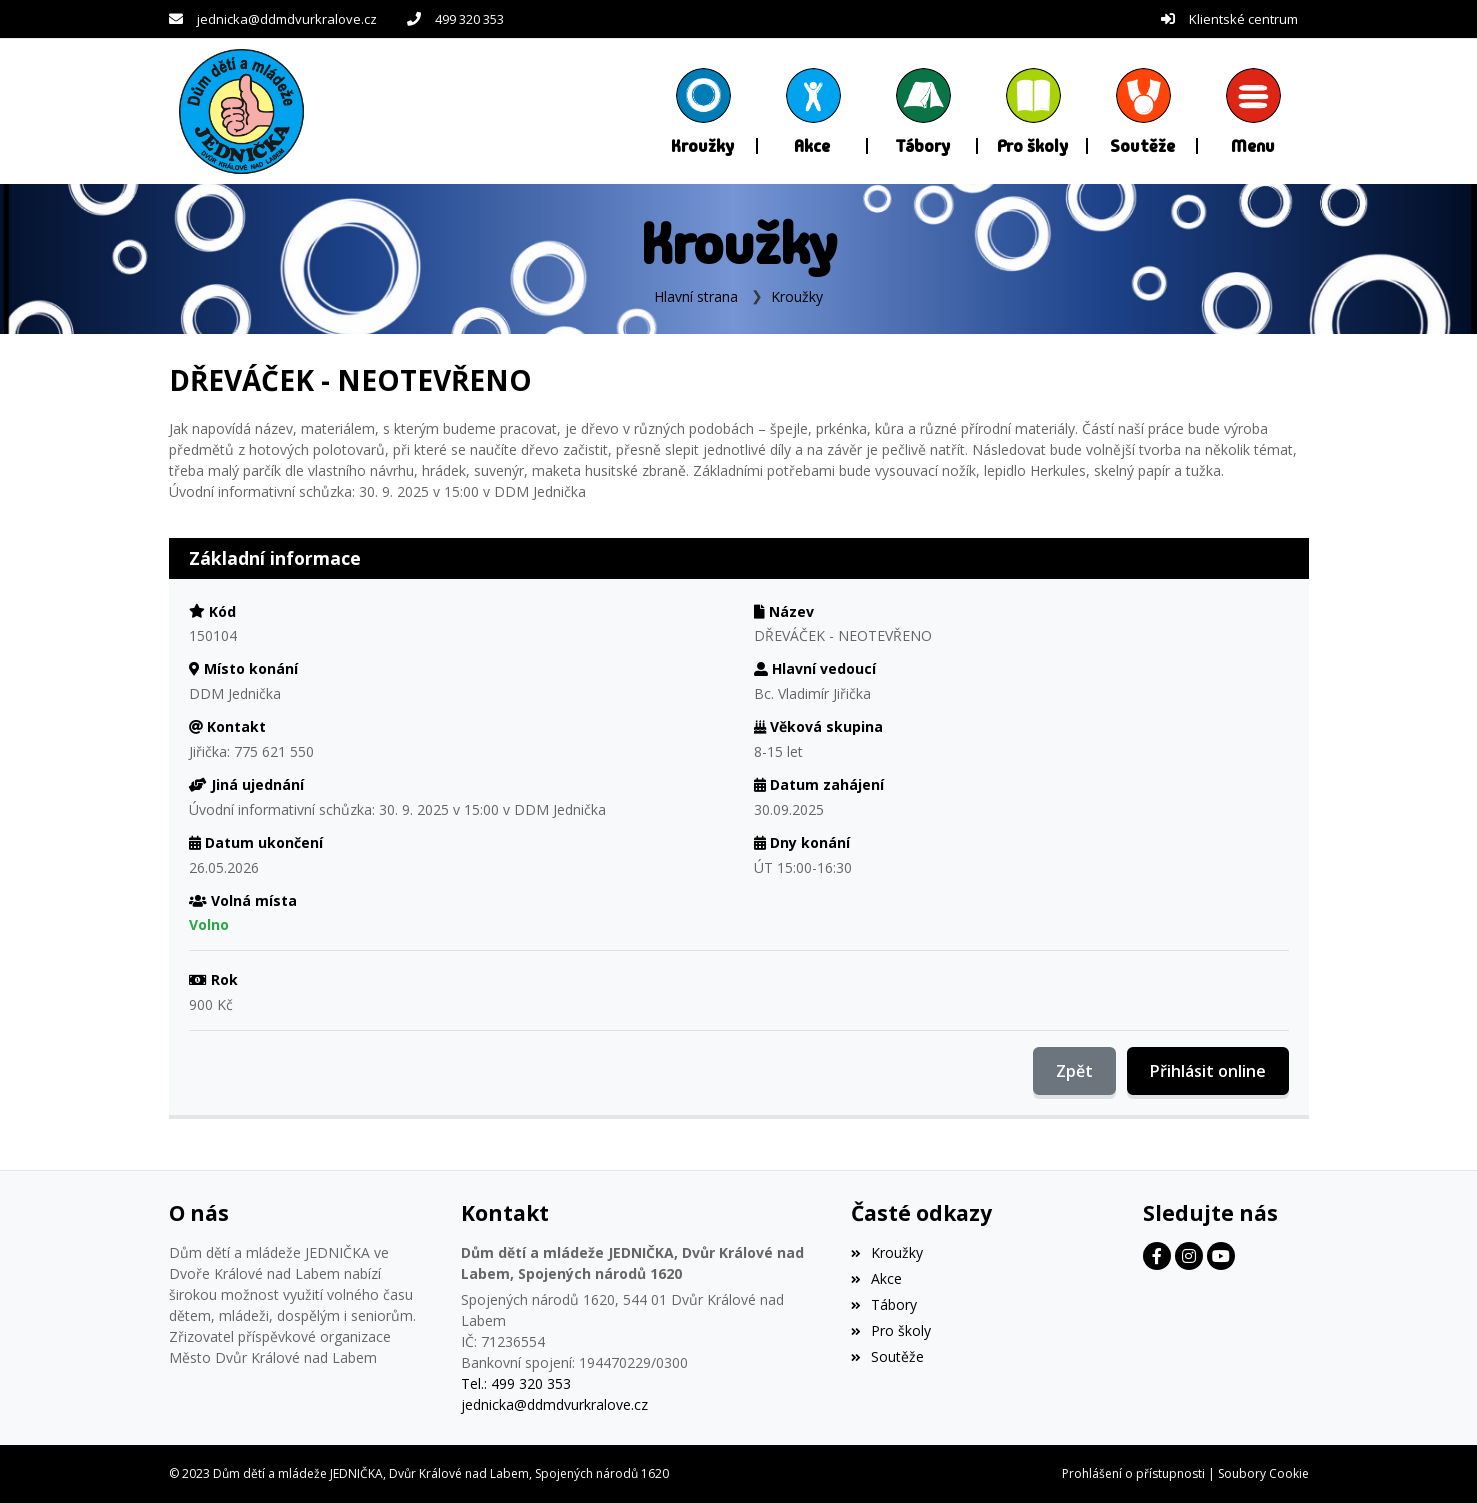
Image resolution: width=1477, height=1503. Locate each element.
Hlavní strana (696, 296)
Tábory (884, 1304)
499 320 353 (469, 19)
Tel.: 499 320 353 (516, 1383)
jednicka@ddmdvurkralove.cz (287, 19)
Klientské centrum (1243, 19)
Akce (876, 1278)
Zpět (1074, 1071)
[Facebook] (1157, 1256)
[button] (1253, 111)
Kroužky (797, 296)
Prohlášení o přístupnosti (1133, 1473)
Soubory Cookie (1263, 1473)
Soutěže (887, 1356)
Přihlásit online (1208, 1071)
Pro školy (891, 1330)
